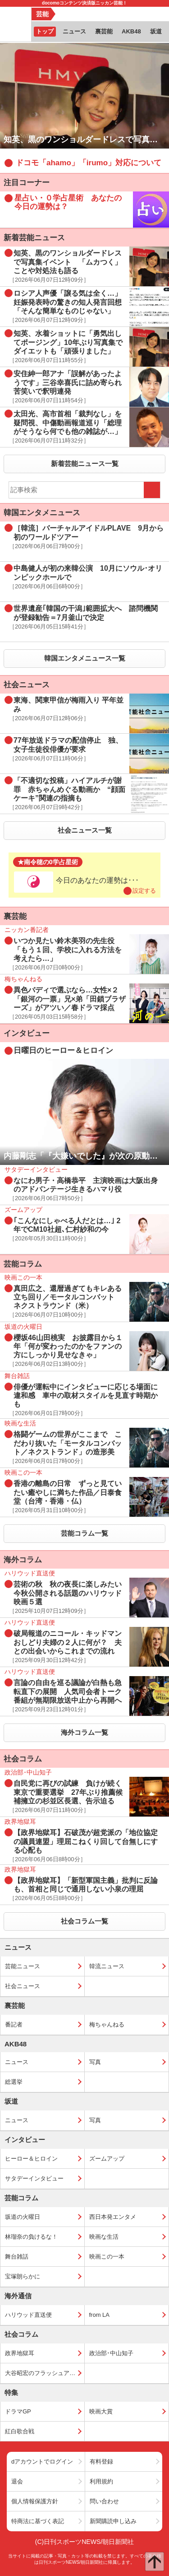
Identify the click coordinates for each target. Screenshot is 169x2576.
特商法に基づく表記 (37, 2521)
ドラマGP (18, 2411)
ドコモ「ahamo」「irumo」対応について (88, 162)
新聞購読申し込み (113, 2521)
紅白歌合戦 (19, 2431)
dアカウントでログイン (42, 2461)
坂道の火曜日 (22, 2216)
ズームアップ (106, 2158)
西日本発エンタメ (112, 2216)
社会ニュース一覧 (85, 830)
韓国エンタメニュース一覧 (84, 658)
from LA (99, 2314)
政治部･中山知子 (111, 2353)
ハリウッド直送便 (28, 2314)
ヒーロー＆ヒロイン (31, 2158)
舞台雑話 (16, 2256)
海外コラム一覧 (84, 1732)
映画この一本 (106, 2256)
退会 (17, 2481)
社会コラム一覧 (84, 1921)
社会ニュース (22, 1986)
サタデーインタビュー (34, 2178)
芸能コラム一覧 (84, 1533)
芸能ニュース (22, 1966)
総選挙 (14, 2081)
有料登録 (101, 2461)
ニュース (16, 2062)
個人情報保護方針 (34, 2501)
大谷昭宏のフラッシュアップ (43, 2373)
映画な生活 (104, 2236)
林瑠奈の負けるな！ (31, 2236)
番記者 (14, 2024)
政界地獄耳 (19, 2353)
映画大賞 (101, 2411)
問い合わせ (104, 2501)
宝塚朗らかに (22, 2276)
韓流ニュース (106, 1966)
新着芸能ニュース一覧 (85, 463)
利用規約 (101, 2481)
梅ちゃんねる (106, 2024)
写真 (95, 2062)
